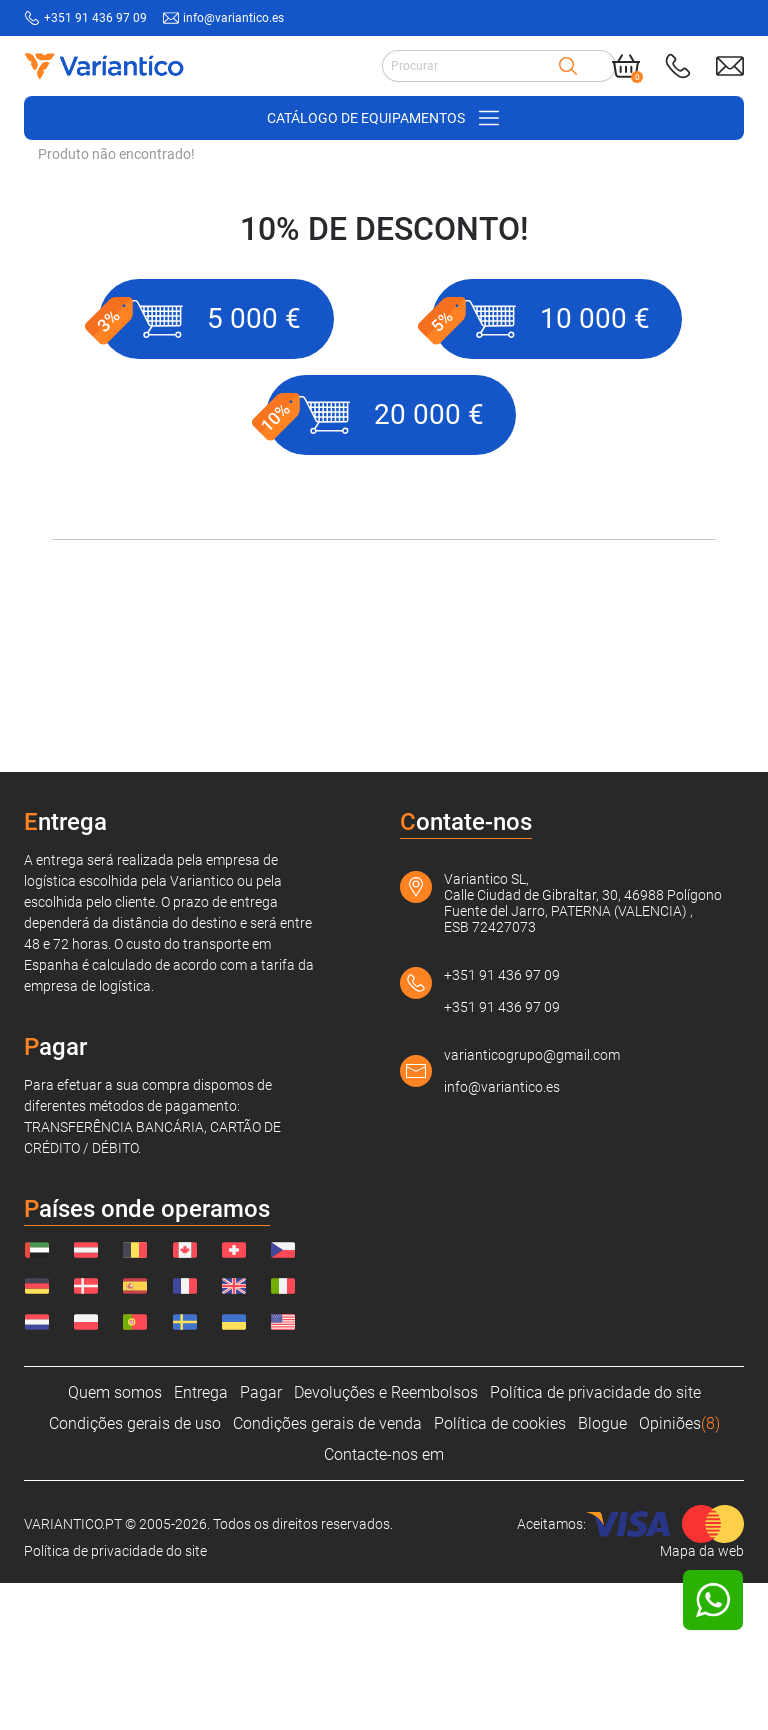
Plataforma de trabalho (467, 285)
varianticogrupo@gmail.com (532, 1202)
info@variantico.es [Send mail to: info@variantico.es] (233, 18)
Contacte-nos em (384, 1601)
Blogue (602, 1570)
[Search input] (470, 66)
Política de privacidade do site (595, 1539)
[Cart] (626, 66)
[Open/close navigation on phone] (384, 118)
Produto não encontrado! (116, 301)
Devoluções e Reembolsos (386, 1539)
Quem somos (115, 1539)
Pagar (261, 1539)
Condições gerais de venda (327, 1570)
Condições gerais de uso (135, 1570)
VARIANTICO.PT (88, 285)
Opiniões (679, 1570)
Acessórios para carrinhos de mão (266, 285)
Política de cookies (500, 1570)
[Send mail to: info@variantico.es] (730, 66)
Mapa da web (702, 1698)
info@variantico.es (502, 1234)
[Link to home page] (103, 66)
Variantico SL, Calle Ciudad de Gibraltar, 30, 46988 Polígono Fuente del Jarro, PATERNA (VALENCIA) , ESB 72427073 (583, 1050)
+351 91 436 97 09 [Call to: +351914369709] (95, 18)
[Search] (568, 66)
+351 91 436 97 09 (502, 1122)
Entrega (201, 1539)
